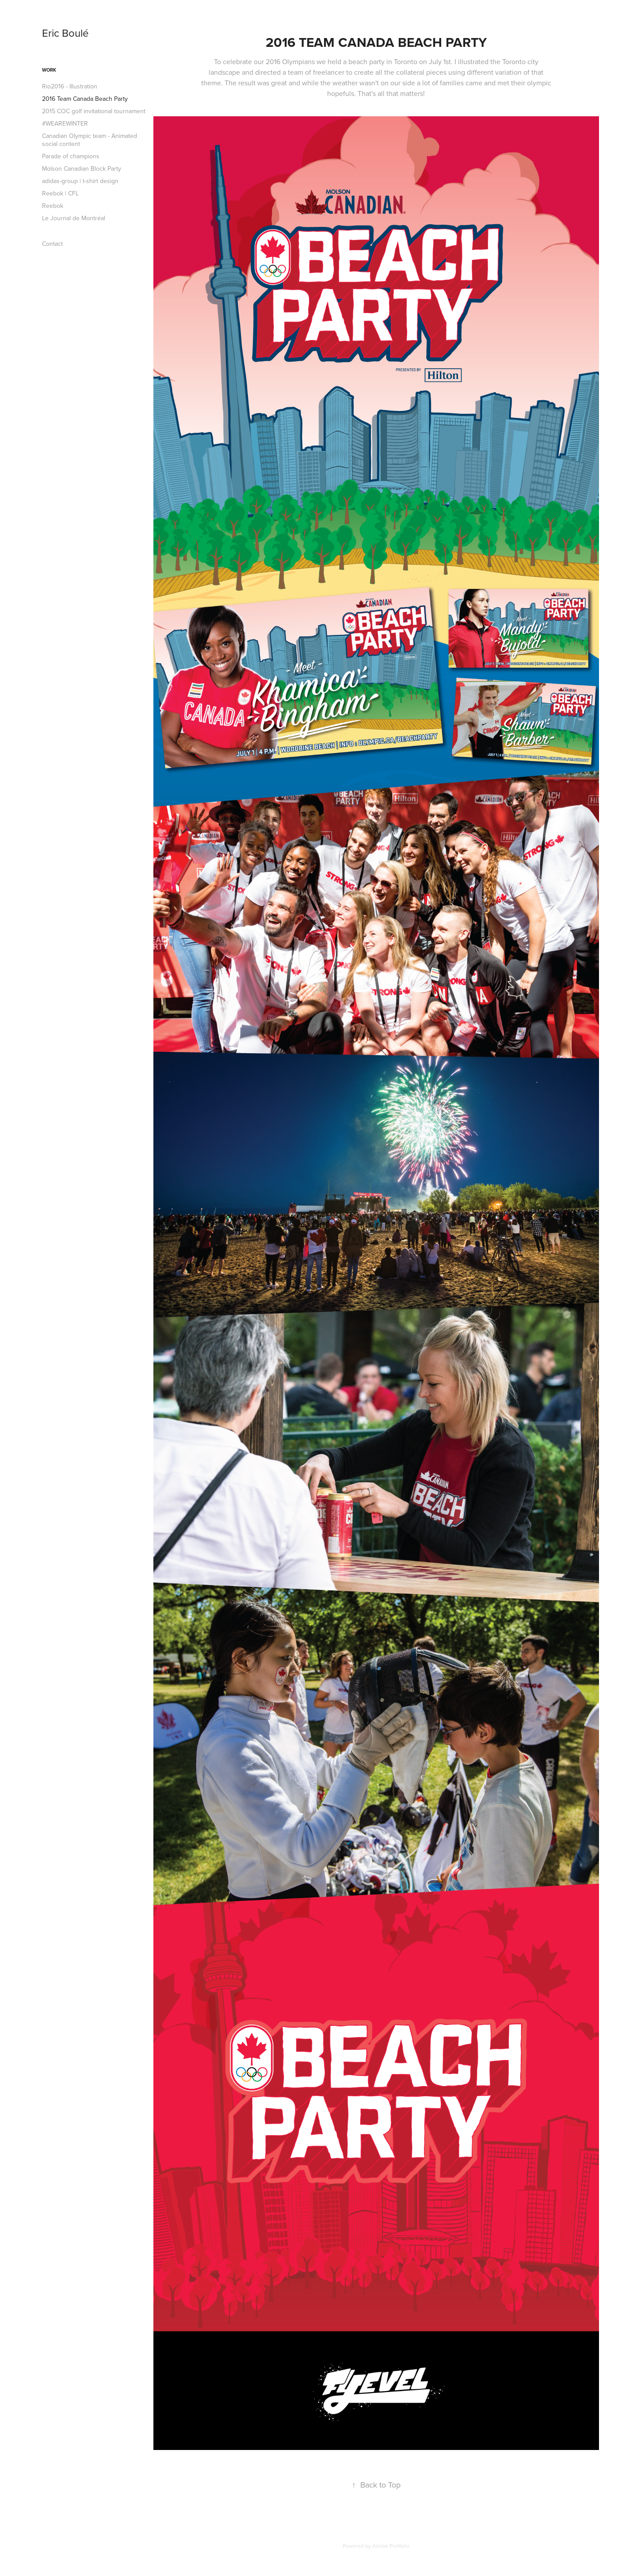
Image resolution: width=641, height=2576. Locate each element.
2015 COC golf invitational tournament (93, 111)
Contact (52, 243)
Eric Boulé (65, 32)
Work (49, 69)
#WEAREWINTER (65, 123)
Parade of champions (70, 156)
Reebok (52, 205)
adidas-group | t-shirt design (80, 180)
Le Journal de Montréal (73, 218)
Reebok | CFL (60, 193)
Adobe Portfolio (390, 2545)
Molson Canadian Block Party (81, 168)
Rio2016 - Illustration (69, 86)
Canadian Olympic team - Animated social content (89, 139)
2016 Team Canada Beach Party (85, 98)
